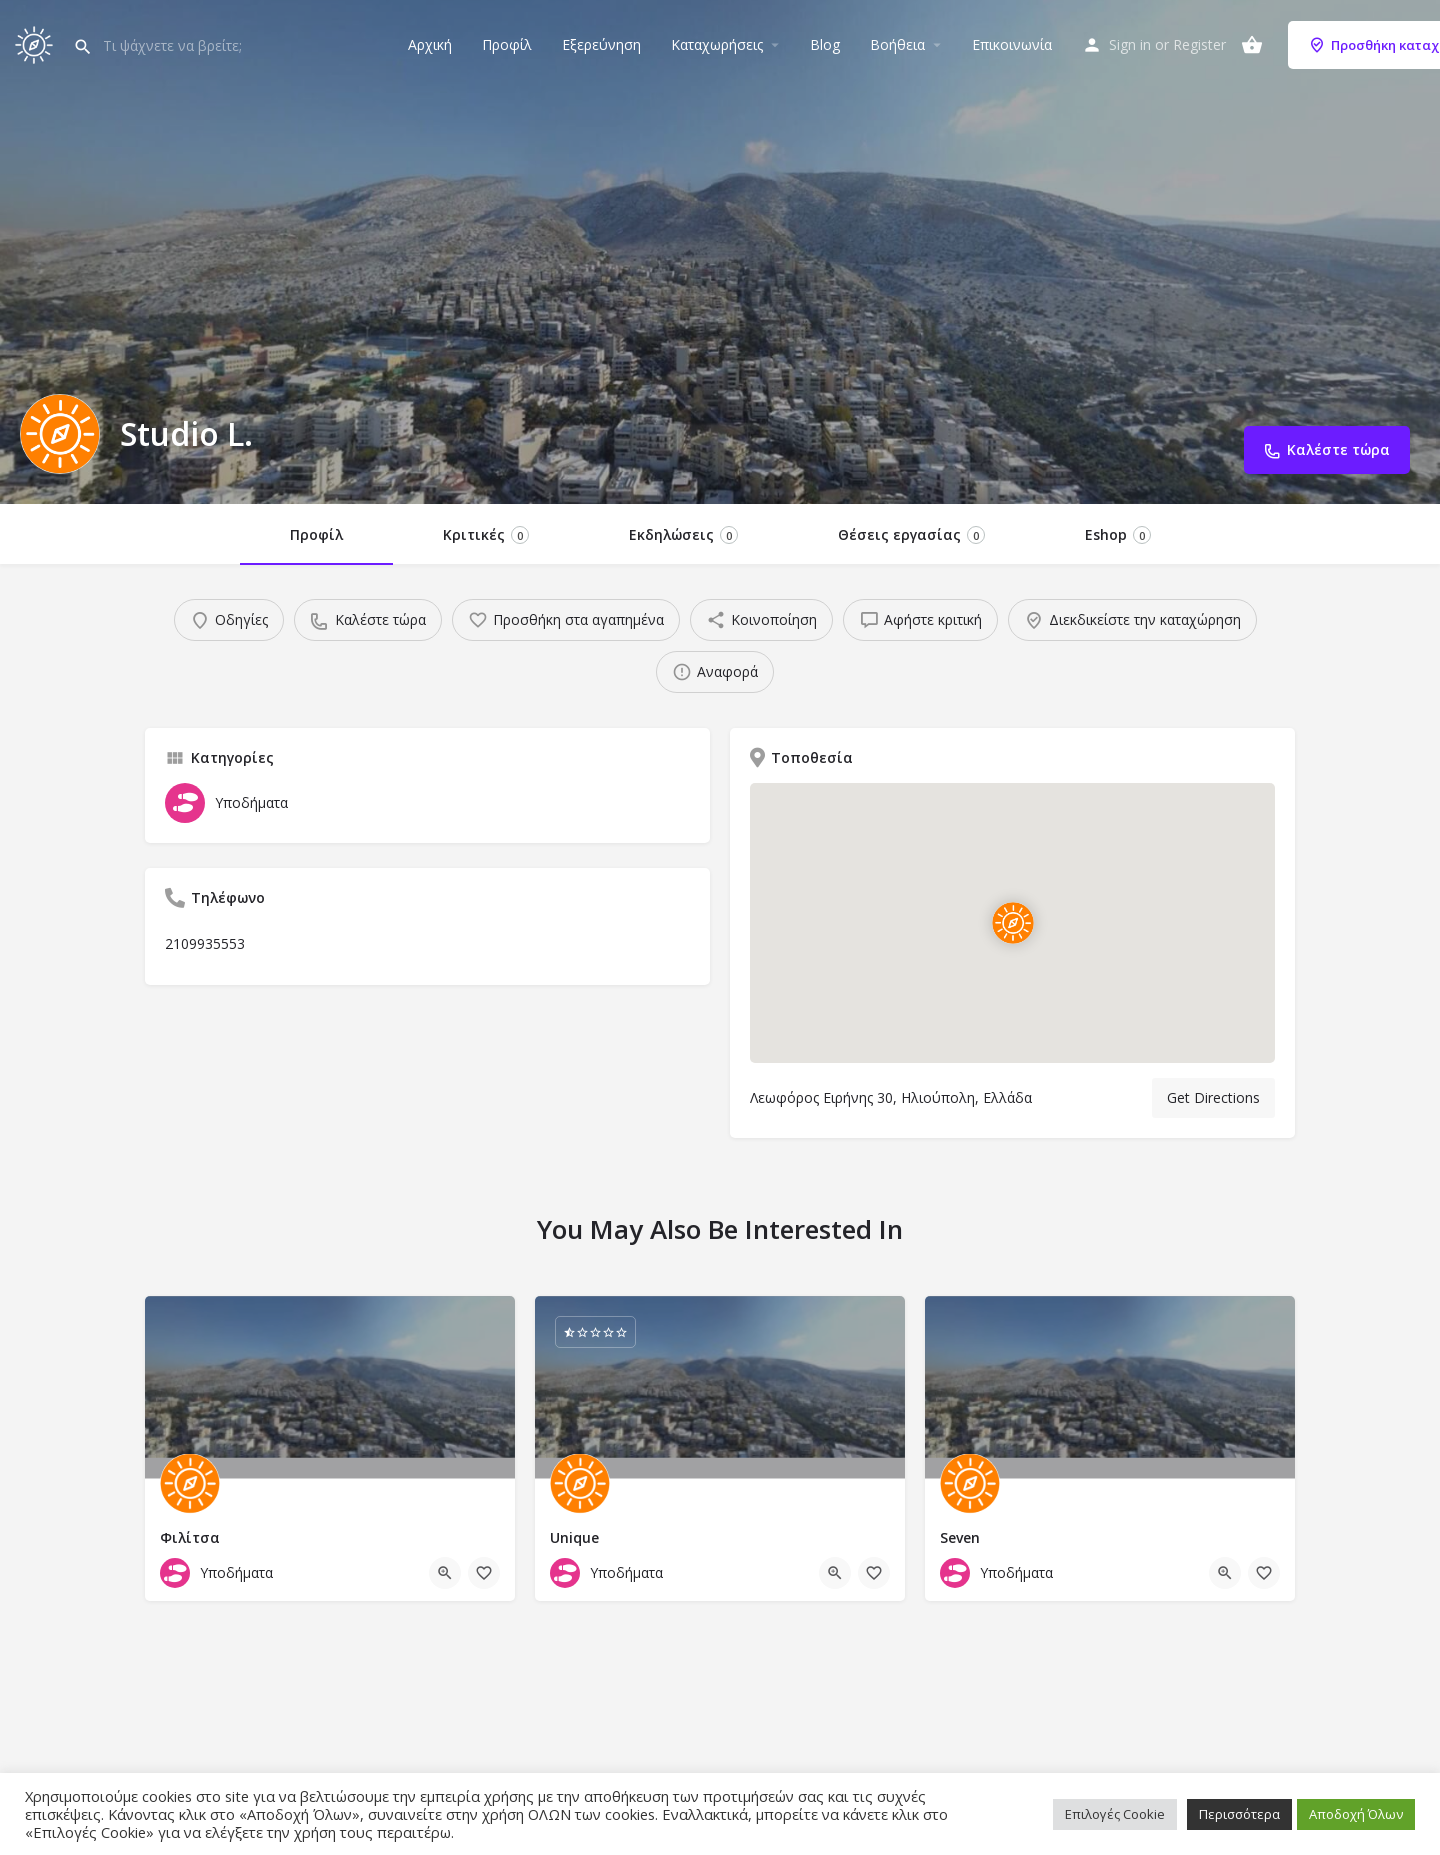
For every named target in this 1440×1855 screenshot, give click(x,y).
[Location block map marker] (1013, 923)
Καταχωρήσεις (717, 44)
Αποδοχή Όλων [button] (1356, 1814)
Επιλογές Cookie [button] (1115, 1814)
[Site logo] (36, 42)
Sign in (1130, 44)
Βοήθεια (897, 44)
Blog (825, 44)
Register (1199, 44)
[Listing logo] (60, 434)
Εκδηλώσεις (683, 534)
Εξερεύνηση (601, 44)
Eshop (1118, 534)
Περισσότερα (1239, 1814)
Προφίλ (507, 44)
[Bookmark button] (484, 1573)
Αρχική (430, 44)
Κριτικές (486, 534)
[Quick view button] (445, 1573)
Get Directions (1213, 1097)
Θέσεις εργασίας (911, 534)
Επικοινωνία (1012, 44)
